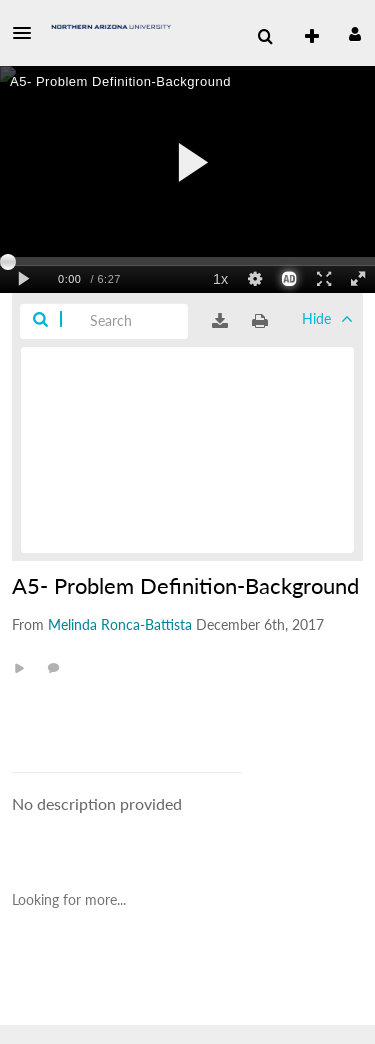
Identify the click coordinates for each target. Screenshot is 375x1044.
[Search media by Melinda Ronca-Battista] (120, 624)
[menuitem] (265, 37)
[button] (28, 33)
